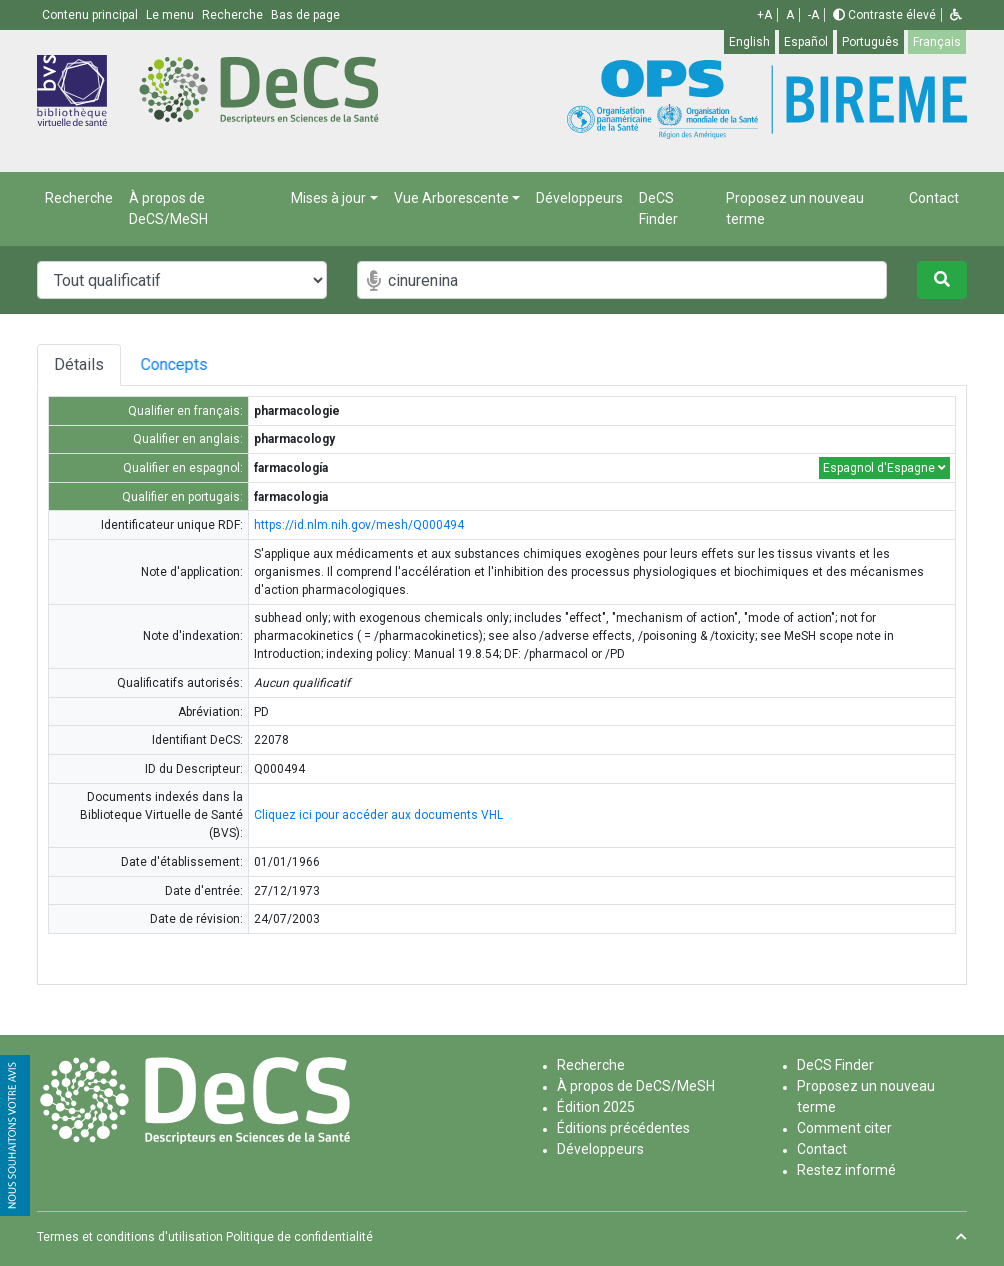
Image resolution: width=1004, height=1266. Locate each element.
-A (813, 15)
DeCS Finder (658, 208)
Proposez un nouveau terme (795, 208)
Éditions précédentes (623, 1128)
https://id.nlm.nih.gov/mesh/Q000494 (359, 525)
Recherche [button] (234, 15)
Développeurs (579, 198)
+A (764, 15)
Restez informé (846, 1170)
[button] (956, 15)
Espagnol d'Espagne (884, 468)
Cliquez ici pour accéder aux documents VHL (378, 815)
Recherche (79, 198)
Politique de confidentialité (299, 1237)
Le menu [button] (171, 15)
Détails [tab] (79, 364)
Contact (934, 198)
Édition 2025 (596, 1107)
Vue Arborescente (451, 198)
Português (870, 42)
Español (806, 42)
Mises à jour (328, 198)
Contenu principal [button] (91, 15)
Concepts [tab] (191, 364)
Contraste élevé (884, 15)
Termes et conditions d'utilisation (130, 1237)
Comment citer (844, 1128)
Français (937, 42)
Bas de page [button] (305, 15)
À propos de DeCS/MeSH (168, 208)
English (749, 42)
